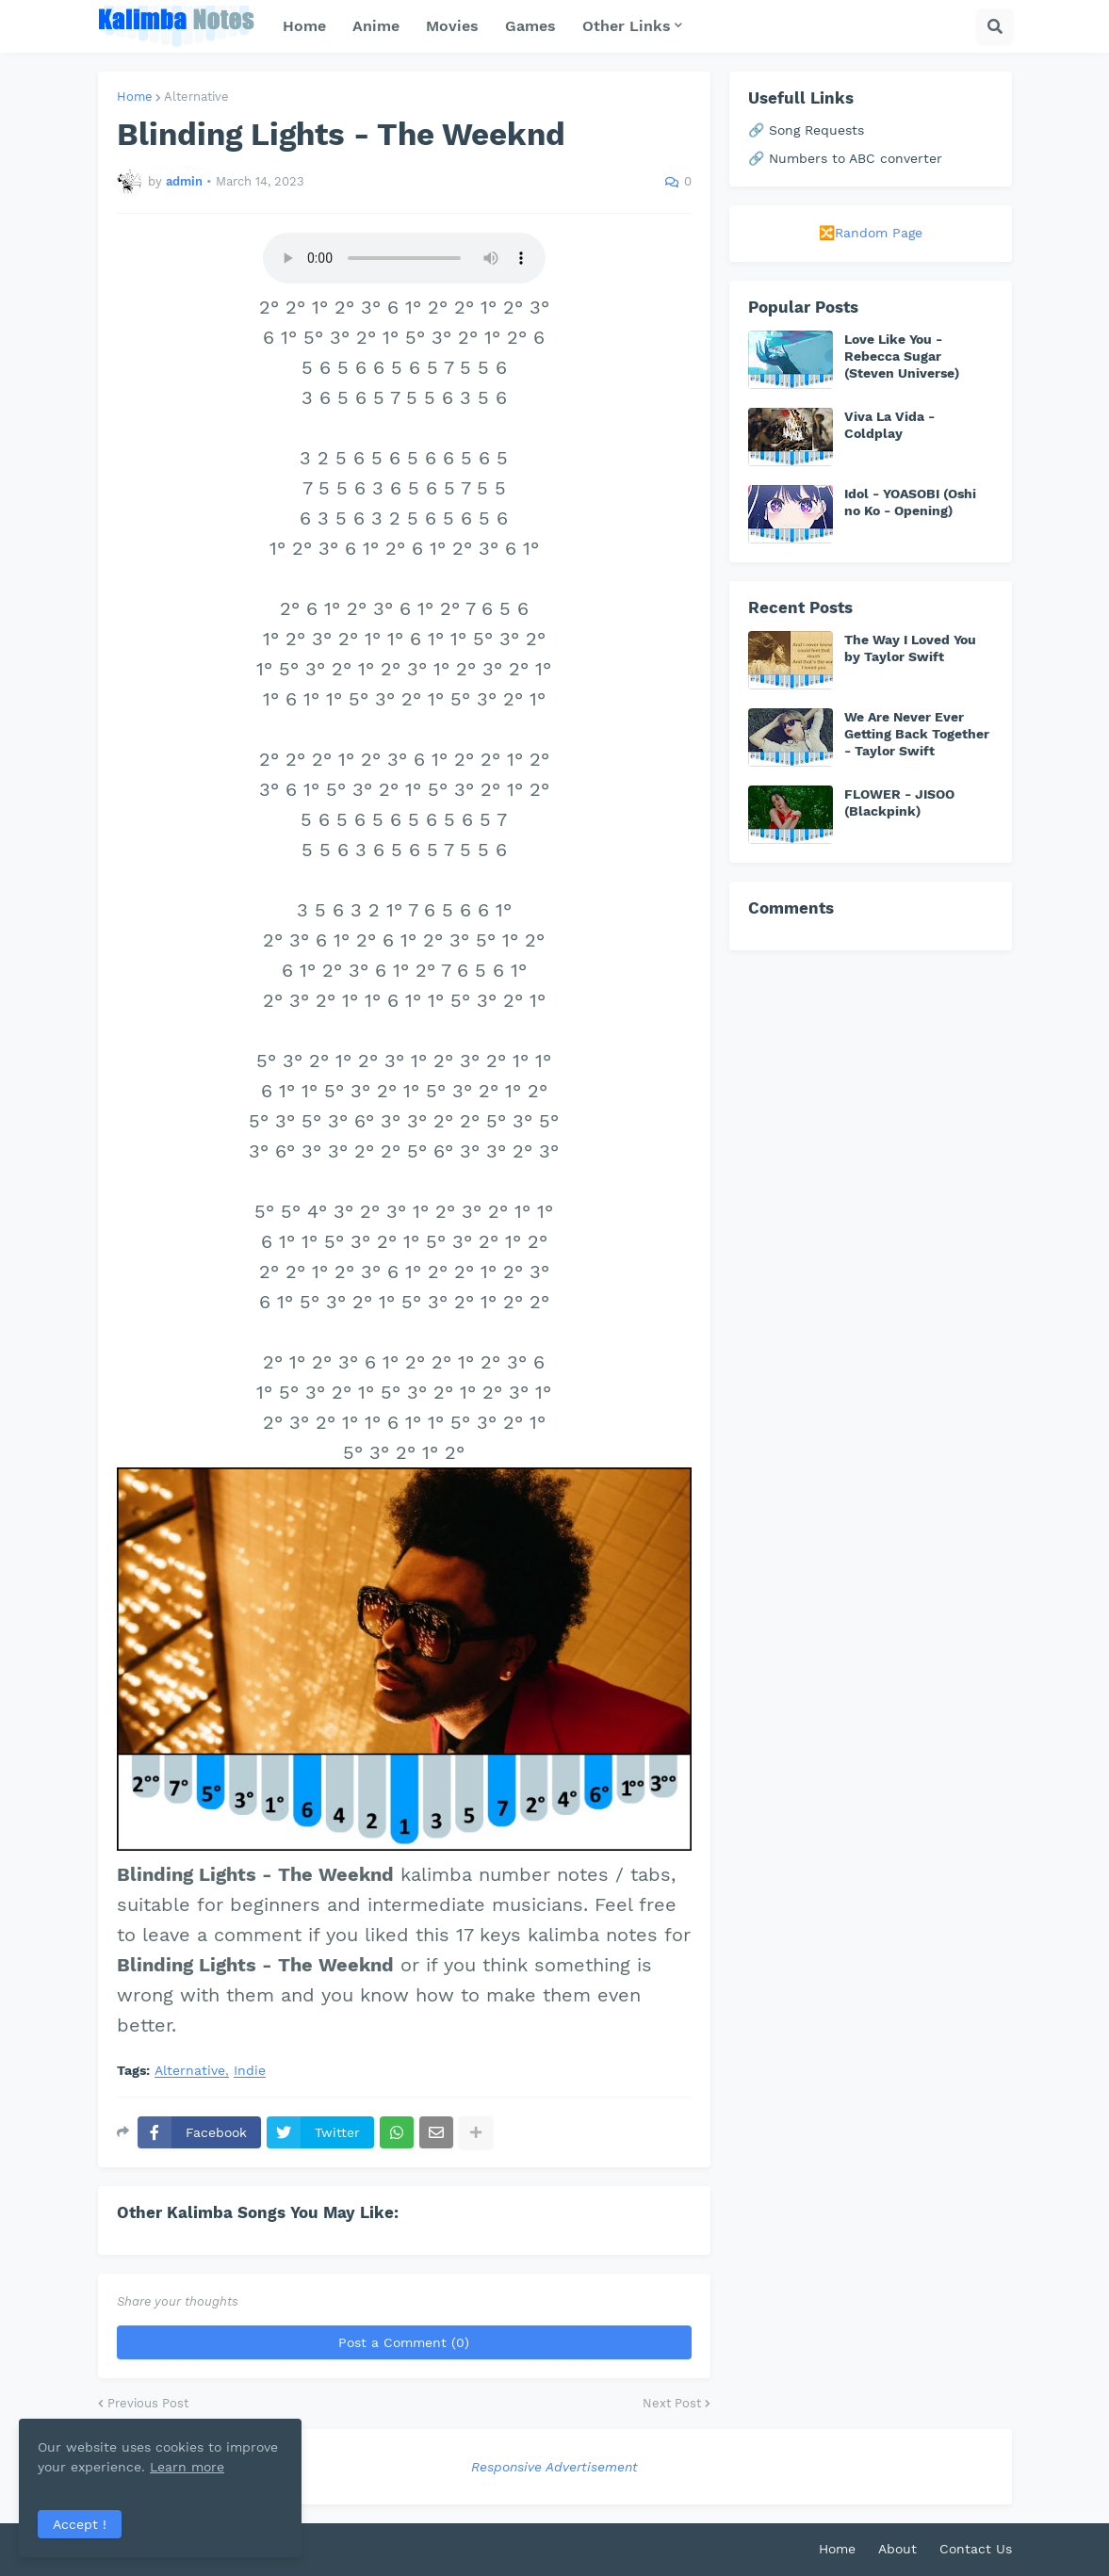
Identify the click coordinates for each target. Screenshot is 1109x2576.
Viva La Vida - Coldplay (889, 425)
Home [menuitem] (304, 26)
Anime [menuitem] (376, 26)
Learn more (187, 2466)
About (897, 2548)
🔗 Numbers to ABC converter (845, 158)
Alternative (196, 96)
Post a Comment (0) (403, 2342)
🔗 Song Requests (806, 130)
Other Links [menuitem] (626, 26)
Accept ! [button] (79, 2524)
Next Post (672, 2403)
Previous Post (147, 2403)
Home (135, 96)
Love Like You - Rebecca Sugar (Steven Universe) (901, 356)
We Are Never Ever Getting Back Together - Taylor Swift (916, 733)
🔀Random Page (870, 232)
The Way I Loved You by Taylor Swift (910, 648)
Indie (250, 2071)
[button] (995, 26)
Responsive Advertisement (554, 2466)
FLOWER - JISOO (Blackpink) (899, 802)
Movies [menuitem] (452, 26)
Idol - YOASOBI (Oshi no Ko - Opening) (910, 502)
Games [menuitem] (530, 26)
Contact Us (975, 2548)
